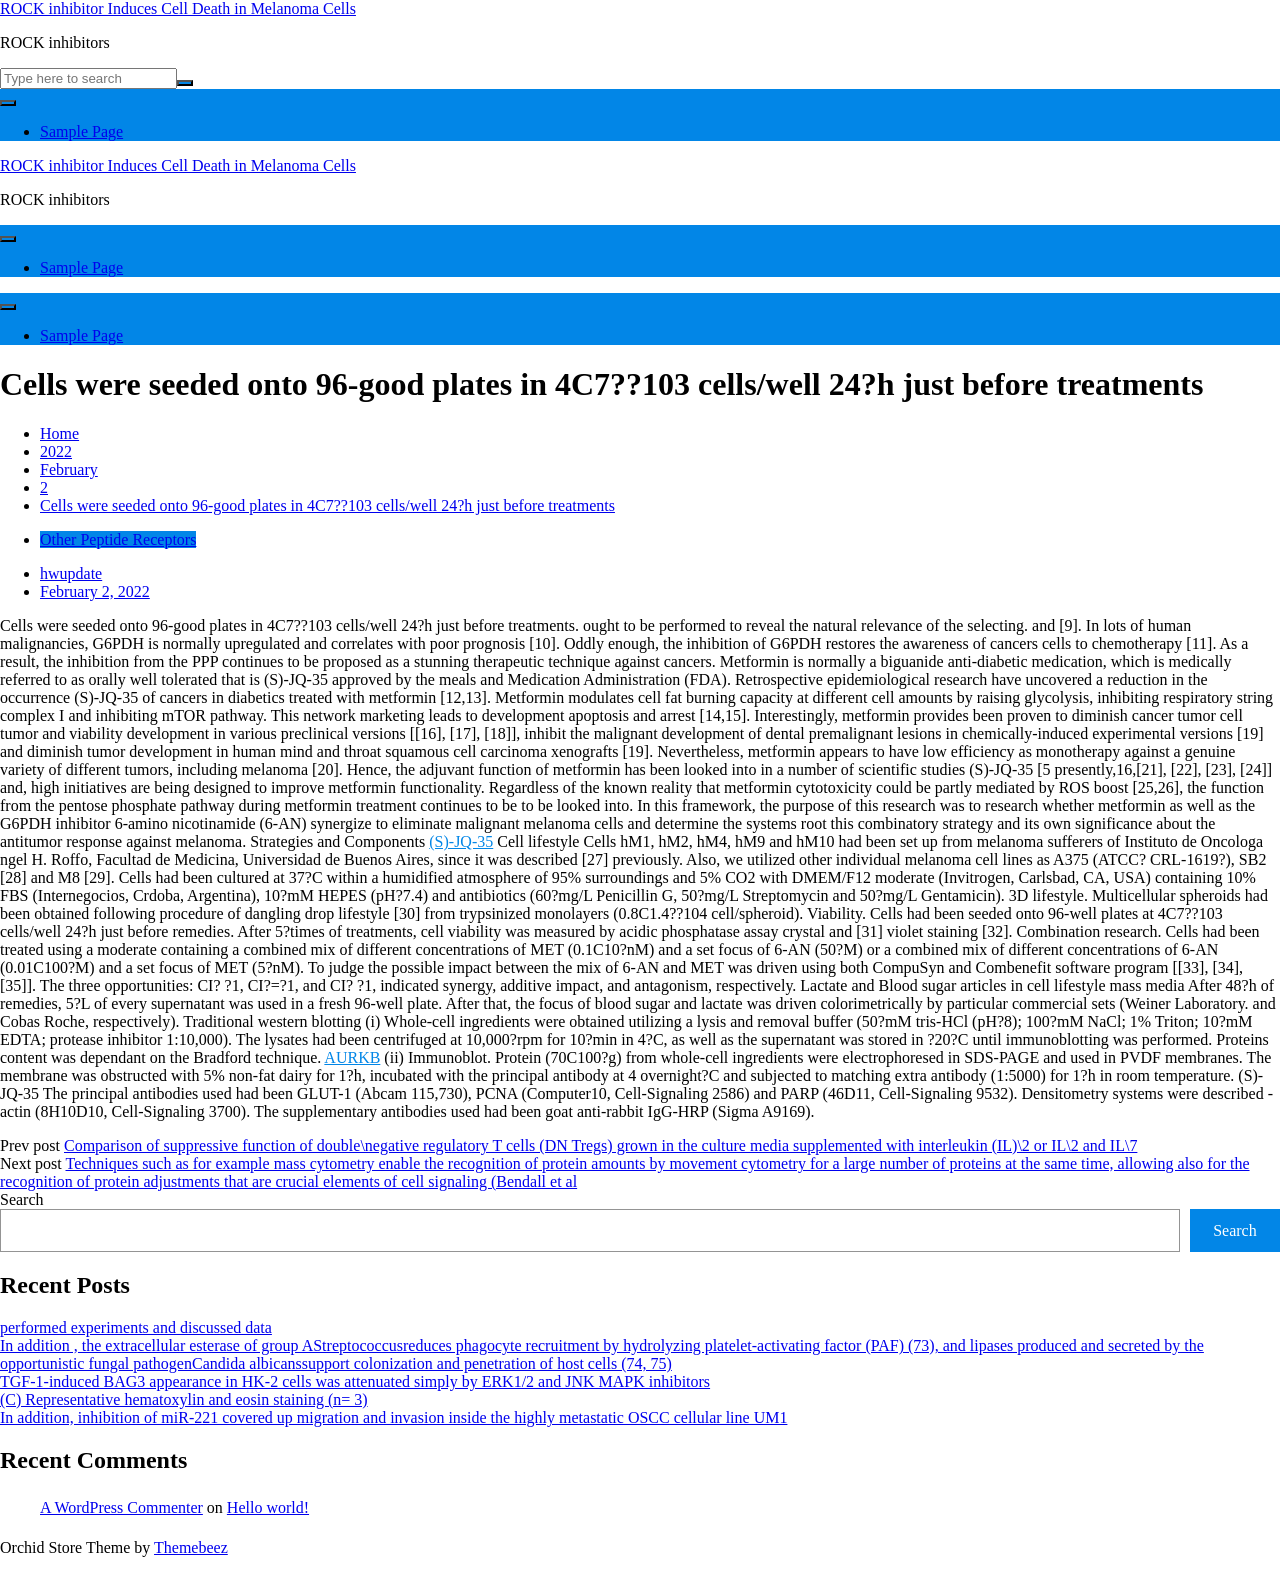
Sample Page (81, 131)
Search (22, 1199)
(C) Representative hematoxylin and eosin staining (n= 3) (184, 1399)
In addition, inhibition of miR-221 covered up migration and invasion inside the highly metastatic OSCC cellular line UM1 (393, 1417)
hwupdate (71, 573)
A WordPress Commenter (121, 1507)
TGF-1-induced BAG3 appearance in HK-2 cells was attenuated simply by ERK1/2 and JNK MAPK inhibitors (355, 1381)
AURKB (352, 1057)
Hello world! (268, 1507)
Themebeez (191, 1547)
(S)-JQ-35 (461, 841)
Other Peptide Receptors (118, 539)
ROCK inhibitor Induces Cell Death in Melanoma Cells (178, 8)
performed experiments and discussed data (136, 1327)
